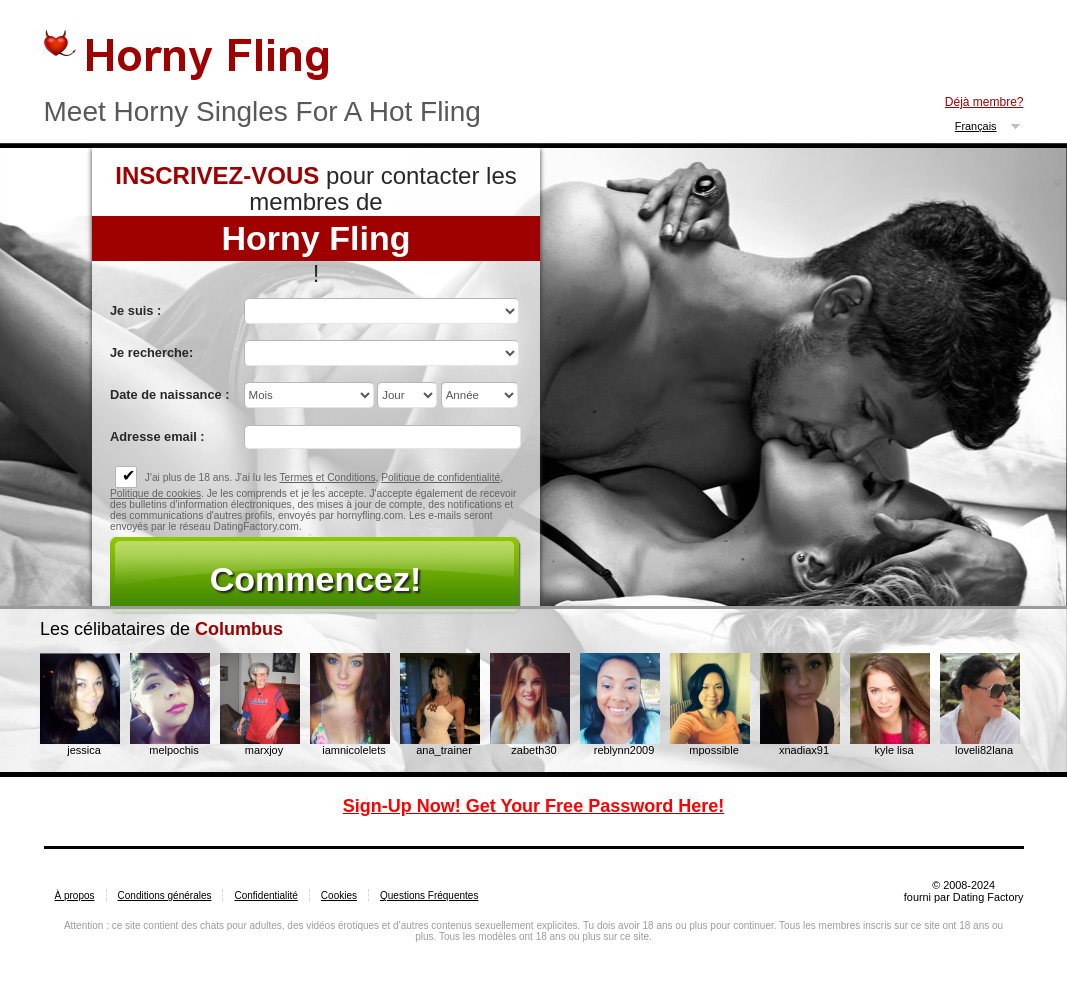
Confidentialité (265, 895)
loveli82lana (984, 750)
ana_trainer (444, 750)
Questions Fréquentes (429, 895)
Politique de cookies (155, 493)
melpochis (174, 750)
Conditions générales (165, 895)
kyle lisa (893, 750)
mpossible (714, 750)
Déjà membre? (984, 102)
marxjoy (264, 750)
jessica (84, 750)
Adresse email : (157, 436)
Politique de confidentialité (440, 477)
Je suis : (135, 310)
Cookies (339, 895)
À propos (75, 895)
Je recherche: (151, 352)
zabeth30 (533, 750)
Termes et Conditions (327, 477)
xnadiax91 (804, 750)
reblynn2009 (624, 750)
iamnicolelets (354, 750)
